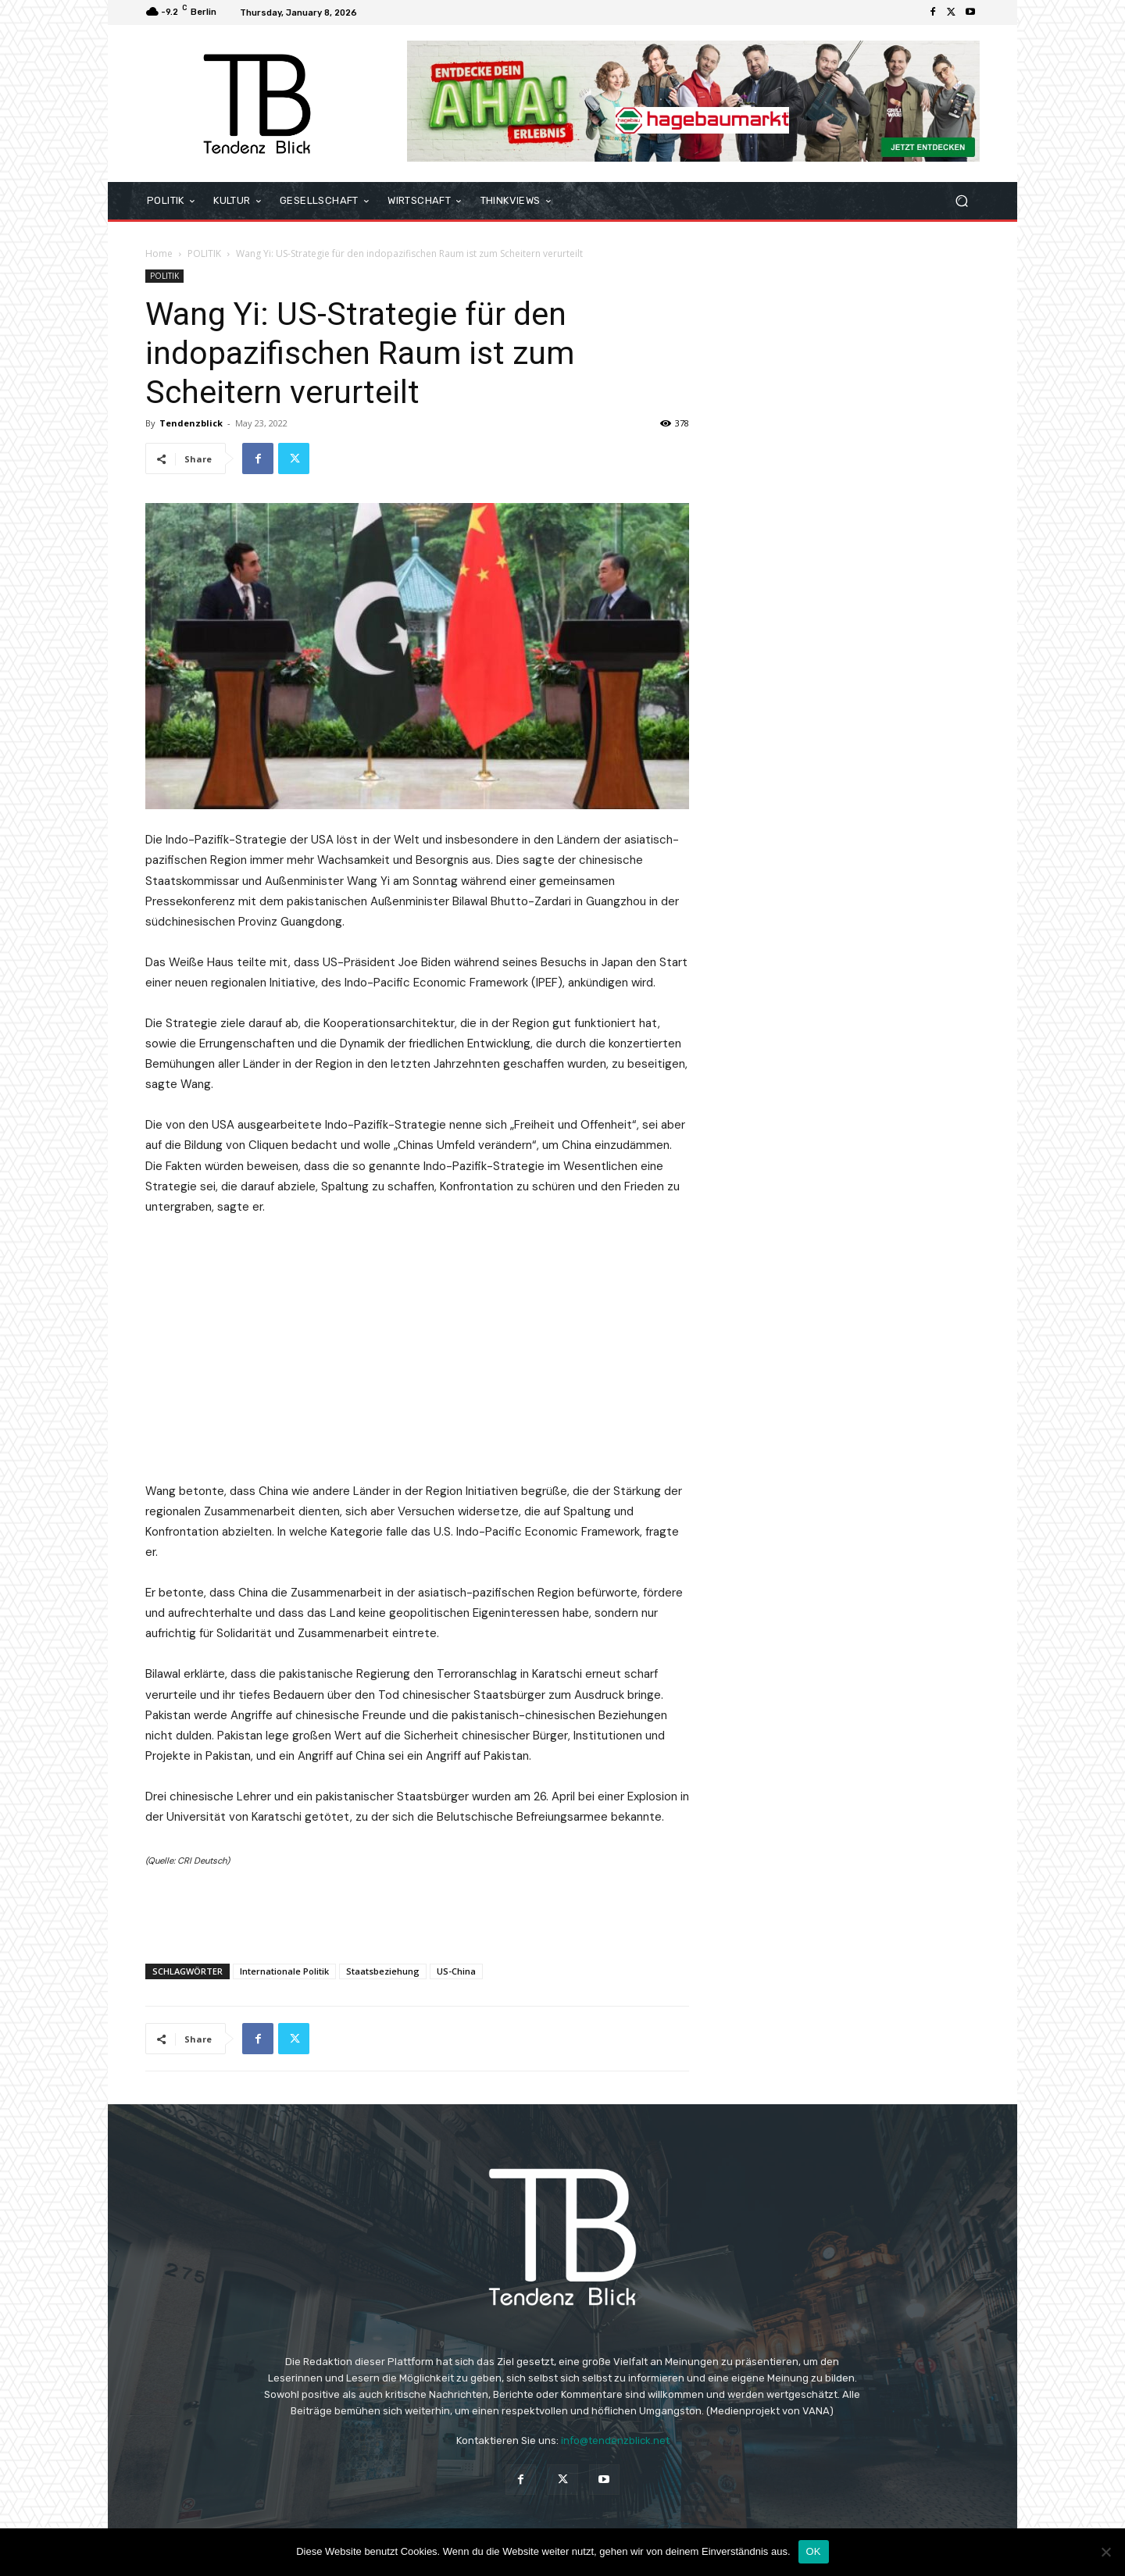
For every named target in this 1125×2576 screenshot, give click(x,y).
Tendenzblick (191, 423)
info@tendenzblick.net (615, 2440)
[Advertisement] (417, 1911)
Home (159, 253)
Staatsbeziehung (383, 1971)
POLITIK (204, 253)
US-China (456, 1971)
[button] (961, 201)
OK (813, 2551)
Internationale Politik (284, 1971)
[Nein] (1105, 2552)
